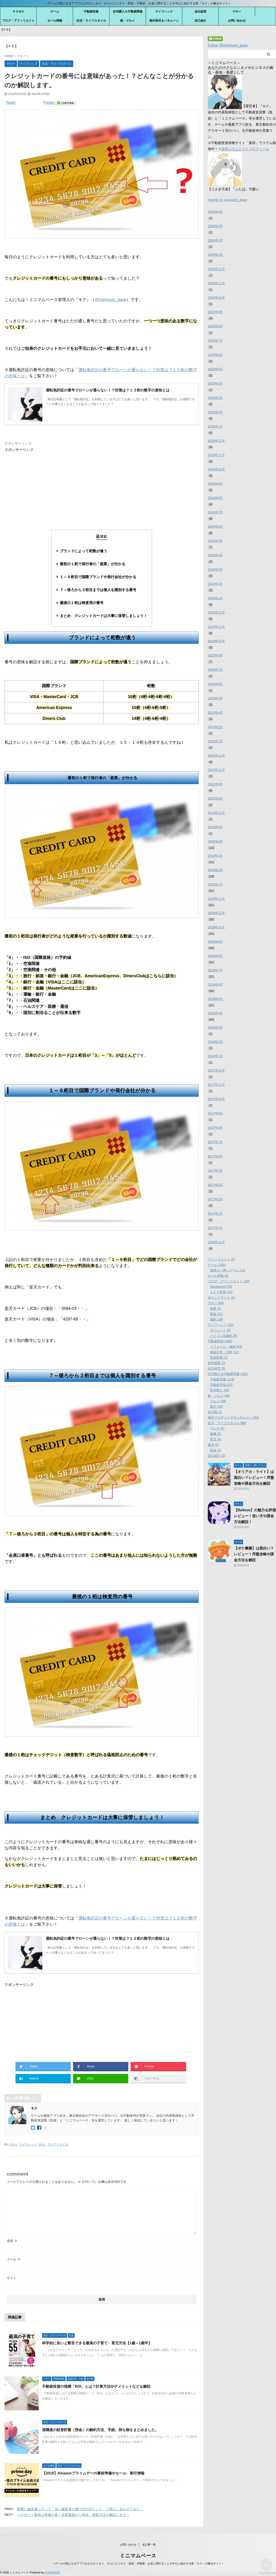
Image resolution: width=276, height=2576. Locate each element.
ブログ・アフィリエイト (18, 20)
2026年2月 (215, 240)
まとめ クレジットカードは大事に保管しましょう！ (103, 616)
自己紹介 (200, 20)
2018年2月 (215, 1042)
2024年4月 (215, 555)
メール (13, 2259)
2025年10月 (216, 298)
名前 (12, 2241)
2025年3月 (215, 398)
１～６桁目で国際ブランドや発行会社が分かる (98, 577)
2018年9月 (215, 942)
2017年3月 (215, 1199)
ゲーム (54, 11)
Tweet (10, 103)
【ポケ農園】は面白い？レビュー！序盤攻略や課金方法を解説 (254, 1554)
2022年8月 (215, 799)
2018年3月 (215, 1027)
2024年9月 (215, 484)
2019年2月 (215, 870)
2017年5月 (215, 1171)
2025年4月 (215, 383)
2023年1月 (215, 741)
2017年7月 (215, 1142)
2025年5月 (215, 369)
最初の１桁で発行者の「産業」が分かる (92, 564)
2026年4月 (215, 212)
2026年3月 (215, 226)
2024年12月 (216, 441)
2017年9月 (215, 1113)
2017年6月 (215, 1156)
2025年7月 (215, 341)
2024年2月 (215, 584)
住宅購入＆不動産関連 (127, 11)
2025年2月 (215, 412)
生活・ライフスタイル (91, 20)
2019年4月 (215, 841)
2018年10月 (216, 927)
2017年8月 (215, 1128)
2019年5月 (215, 827)
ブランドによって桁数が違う (83, 551)
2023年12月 (216, 612)
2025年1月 (215, 426)
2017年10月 (216, 1099)
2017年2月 (215, 1214)
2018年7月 (215, 970)
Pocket (48, 103)
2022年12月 (216, 756)
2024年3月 (215, 570)
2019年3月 (215, 856)
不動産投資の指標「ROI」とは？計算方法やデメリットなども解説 (96, 2387)
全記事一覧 (149, 2549)
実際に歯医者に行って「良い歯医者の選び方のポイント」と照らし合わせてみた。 (80, 2509)
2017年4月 (215, 1185)
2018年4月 (215, 1013)
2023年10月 (216, 641)
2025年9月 (215, 312)
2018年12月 (216, 899)
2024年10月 (216, 469)
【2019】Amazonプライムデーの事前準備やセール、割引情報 (93, 2473)
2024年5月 (215, 541)
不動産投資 (91, 11)
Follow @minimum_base (228, 45)
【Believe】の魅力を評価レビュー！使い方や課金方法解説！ (255, 1516)
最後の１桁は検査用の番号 (82, 603)
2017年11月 (216, 1085)
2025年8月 (215, 326)
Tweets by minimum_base (227, 200)
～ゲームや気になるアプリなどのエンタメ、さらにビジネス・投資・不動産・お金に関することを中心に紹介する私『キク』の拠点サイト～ (138, 2568)
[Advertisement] (43, 484)
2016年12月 (216, 1242)
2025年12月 (216, 269)
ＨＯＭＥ (18, 11)
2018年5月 (215, 999)
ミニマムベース (138, 2560)
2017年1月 (215, 1228)
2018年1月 (215, 1056)
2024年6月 (215, 527)
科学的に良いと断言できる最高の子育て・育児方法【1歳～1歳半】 (97, 2343)
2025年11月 (216, 283)
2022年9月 (215, 784)
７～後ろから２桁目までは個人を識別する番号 (98, 590)
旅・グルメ (127, 20)
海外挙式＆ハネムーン (164, 20)
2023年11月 (216, 627)
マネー (236, 11)
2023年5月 (215, 698)
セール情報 (54, 20)
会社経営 (200, 11)
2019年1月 (215, 884)
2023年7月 (215, 670)
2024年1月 (215, 598)
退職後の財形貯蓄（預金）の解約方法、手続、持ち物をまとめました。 (100, 2430)
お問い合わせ (237, 20)
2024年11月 (216, 455)
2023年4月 (215, 713)
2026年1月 (215, 255)
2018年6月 (215, 985)
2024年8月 (215, 498)
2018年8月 (215, 956)
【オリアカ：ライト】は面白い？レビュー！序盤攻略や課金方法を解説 (254, 1478)
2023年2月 (215, 727)
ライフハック (164, 11)
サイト (11, 2278)
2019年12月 (216, 813)
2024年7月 (215, 512)
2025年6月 (215, 355)
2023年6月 (215, 684)
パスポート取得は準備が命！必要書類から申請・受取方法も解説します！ (73, 2515)
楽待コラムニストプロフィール (245, 149)
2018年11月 (216, 913)
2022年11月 (216, 770)
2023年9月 (215, 655)
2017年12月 (216, 1070)
